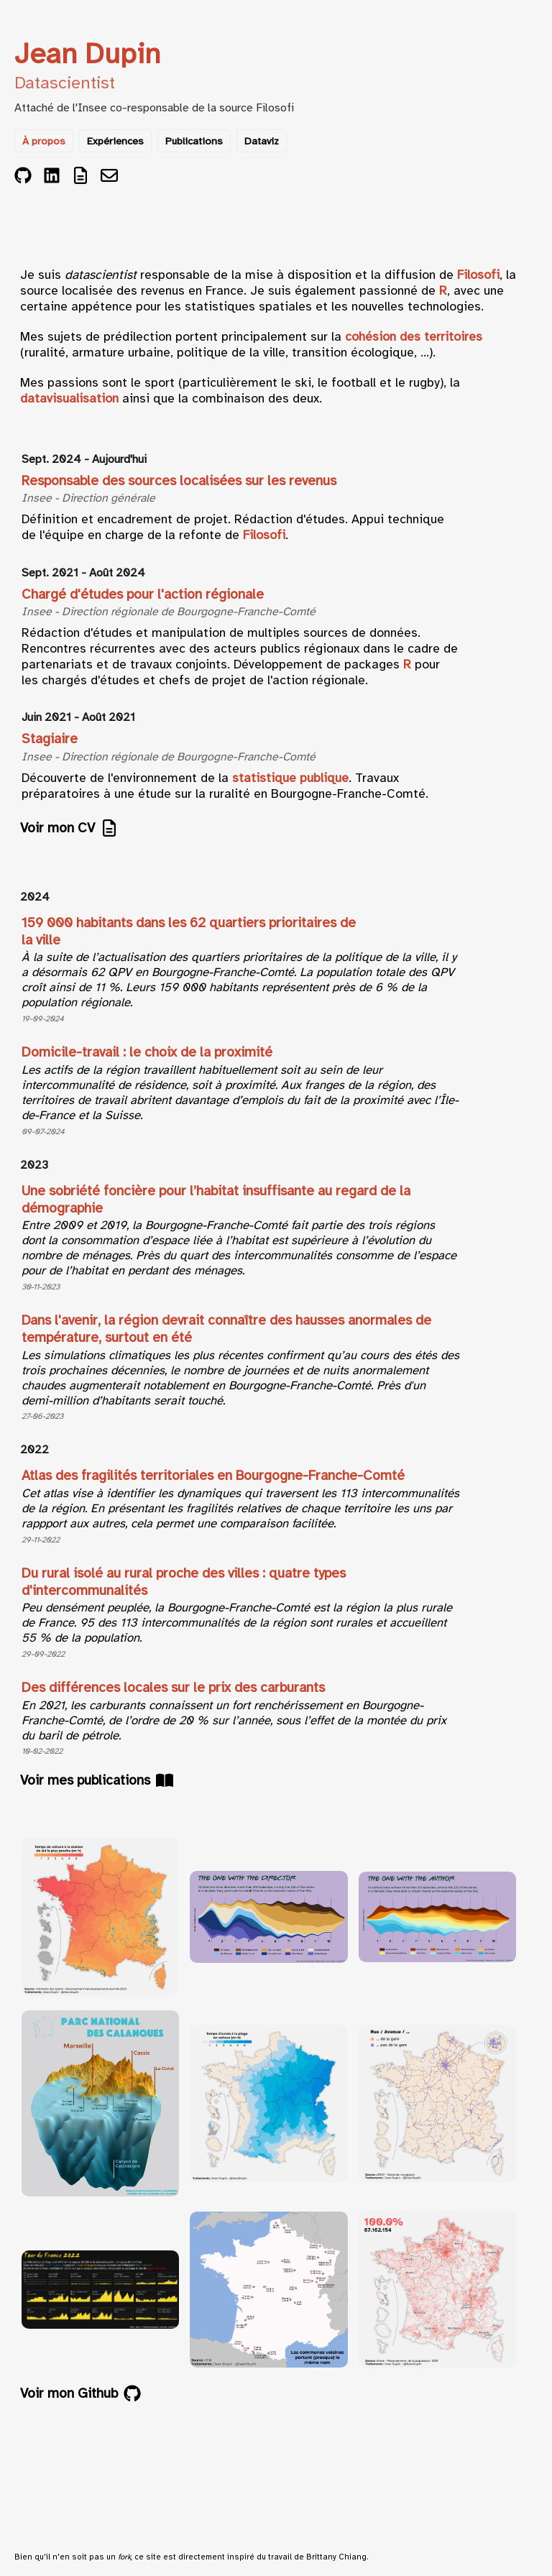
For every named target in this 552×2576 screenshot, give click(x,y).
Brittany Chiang (336, 2557)
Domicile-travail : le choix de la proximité (147, 1052)
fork (124, 2557)
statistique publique (290, 778)
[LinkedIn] (51, 177)
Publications (194, 140)
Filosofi (275, 108)
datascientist (101, 274)
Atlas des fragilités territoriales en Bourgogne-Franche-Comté (213, 1475)
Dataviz (261, 140)
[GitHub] (23, 177)
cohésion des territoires (413, 336)
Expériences (115, 140)
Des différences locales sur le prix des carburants (173, 1687)
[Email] (109, 177)
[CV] (80, 177)
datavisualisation (69, 398)
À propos (43, 140)
